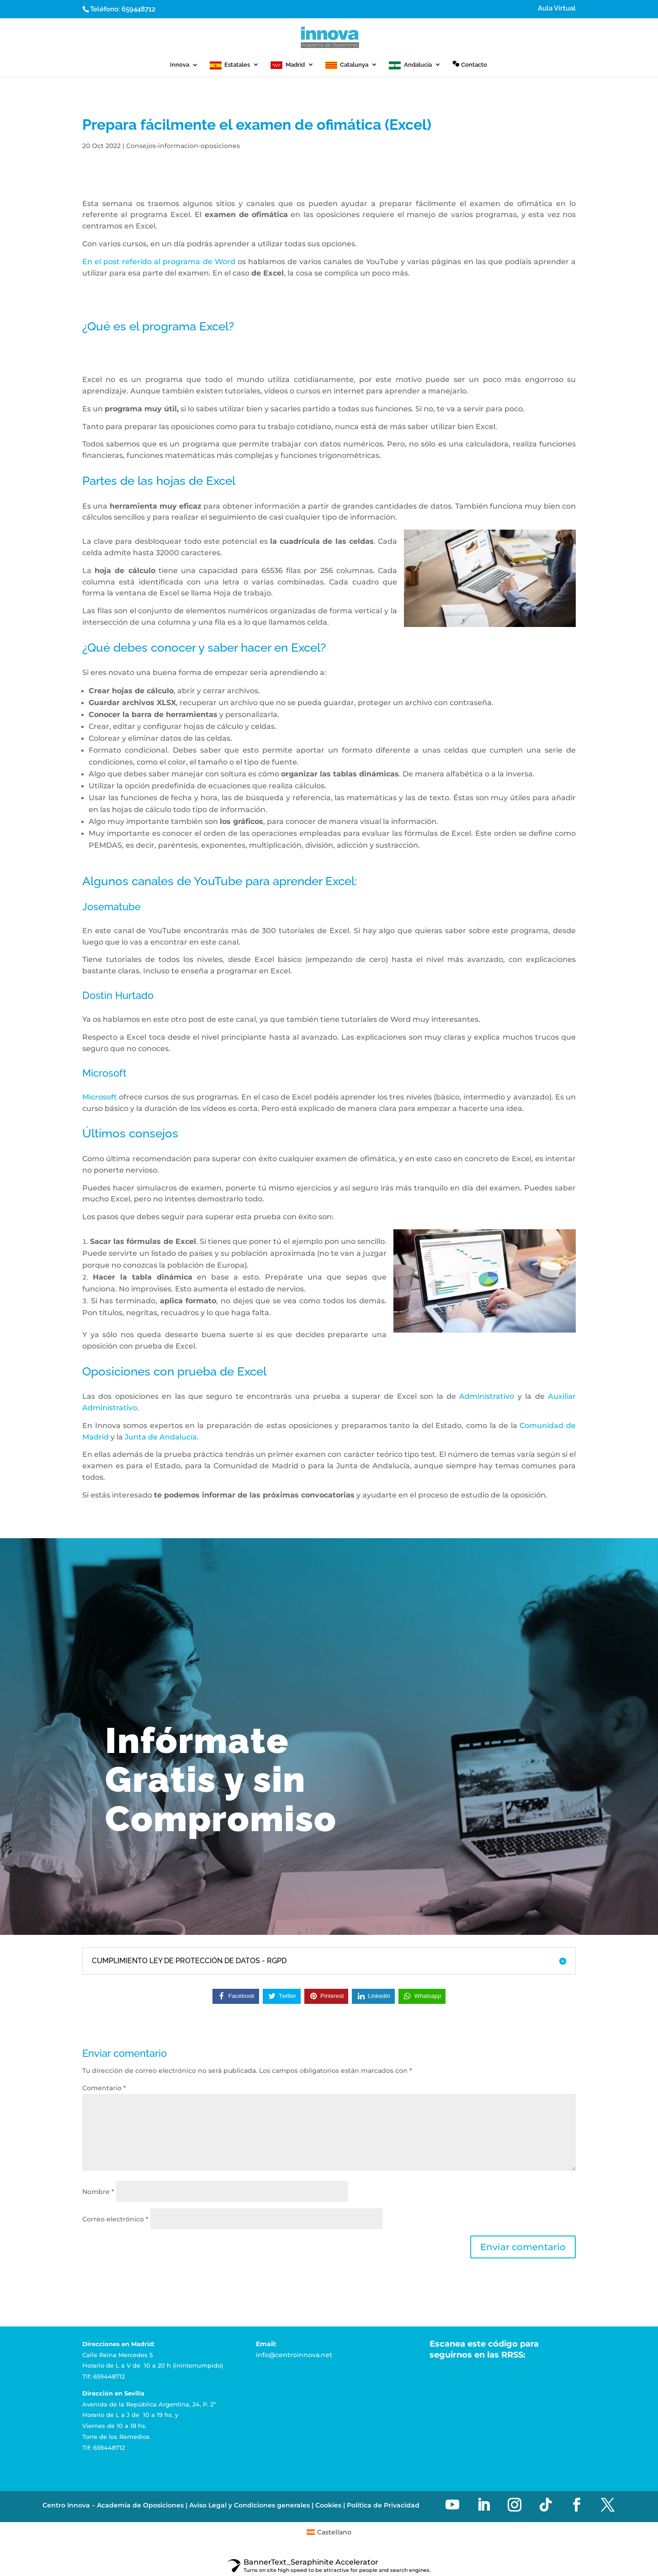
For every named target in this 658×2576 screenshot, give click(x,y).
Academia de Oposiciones (140, 2468)
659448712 (138, 9)
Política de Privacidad (383, 2468)
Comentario (104, 2088)
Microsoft (99, 1097)
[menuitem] (329, 2494)
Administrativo (486, 1396)
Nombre (98, 2192)
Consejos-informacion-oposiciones (183, 146)
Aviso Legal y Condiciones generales (249, 2468)
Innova (179, 65)
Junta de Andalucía (161, 1437)
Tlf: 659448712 (103, 2376)
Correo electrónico (115, 2219)
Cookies (328, 2468)
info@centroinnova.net (294, 2355)
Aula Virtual (557, 8)
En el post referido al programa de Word (158, 261)
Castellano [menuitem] (334, 2494)
